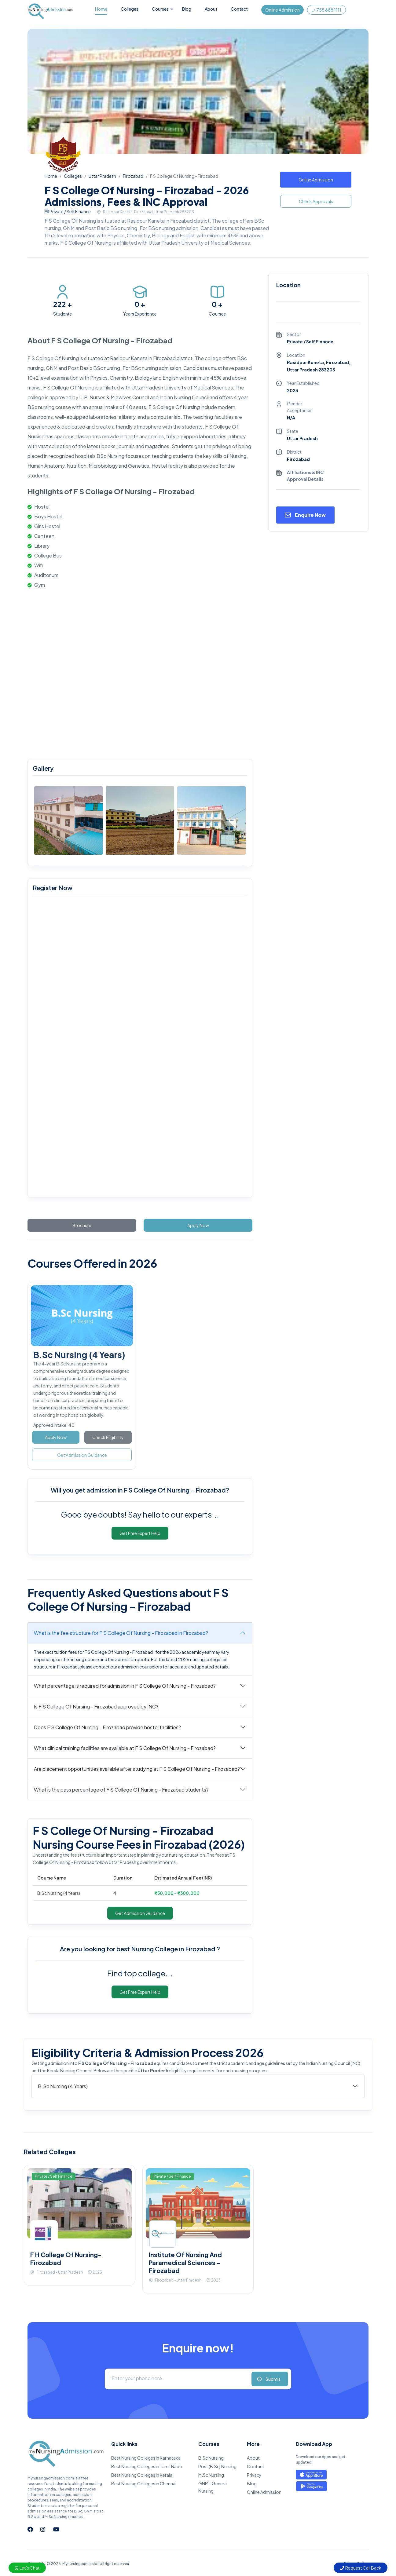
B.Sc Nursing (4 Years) (79, 1354)
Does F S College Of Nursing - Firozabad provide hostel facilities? (107, 1727)
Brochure (81, 1225)
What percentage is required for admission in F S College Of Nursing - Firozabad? (125, 1686)
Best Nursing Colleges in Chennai (143, 2483)
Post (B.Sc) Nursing (217, 2466)
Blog (186, 9)
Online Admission (282, 10)
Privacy (254, 2475)
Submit (273, 2379)
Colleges (129, 9)
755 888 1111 (326, 10)
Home (101, 9)
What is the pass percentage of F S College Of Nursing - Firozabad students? (121, 1789)
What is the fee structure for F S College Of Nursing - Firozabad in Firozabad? (121, 1633)
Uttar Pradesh (102, 176)
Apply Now (198, 1225)
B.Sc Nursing (211, 2458)
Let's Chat (27, 2568)
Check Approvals (316, 201)
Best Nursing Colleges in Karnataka (146, 2458)
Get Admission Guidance (82, 1455)
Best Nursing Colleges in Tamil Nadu (146, 2466)
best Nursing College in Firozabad (166, 1949)
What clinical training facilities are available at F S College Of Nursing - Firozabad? (125, 1748)
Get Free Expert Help (139, 1533)
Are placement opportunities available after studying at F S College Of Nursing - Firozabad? (137, 1769)
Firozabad (133, 176)
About (211, 9)
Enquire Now (310, 515)
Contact (239, 9)
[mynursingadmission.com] (139, 1047)
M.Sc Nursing (211, 2475)
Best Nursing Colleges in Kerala (141, 2475)
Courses (160, 9)
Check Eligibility (108, 1437)
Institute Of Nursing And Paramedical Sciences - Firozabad (185, 2262)
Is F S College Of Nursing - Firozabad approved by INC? (96, 1706)
